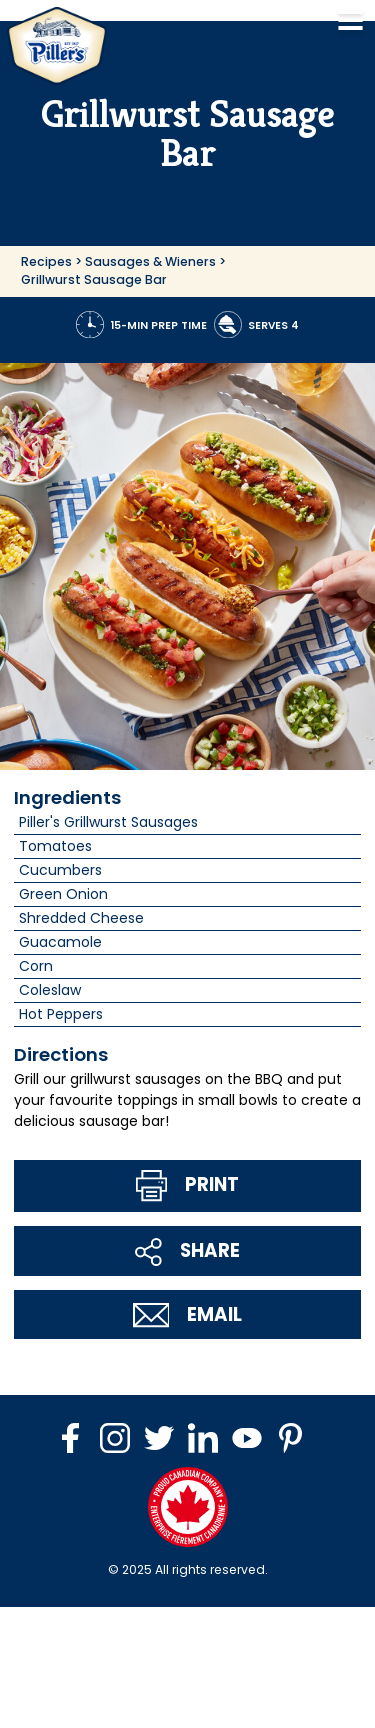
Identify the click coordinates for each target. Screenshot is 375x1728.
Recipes (46, 261)
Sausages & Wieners (150, 261)
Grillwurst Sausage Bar (94, 279)
